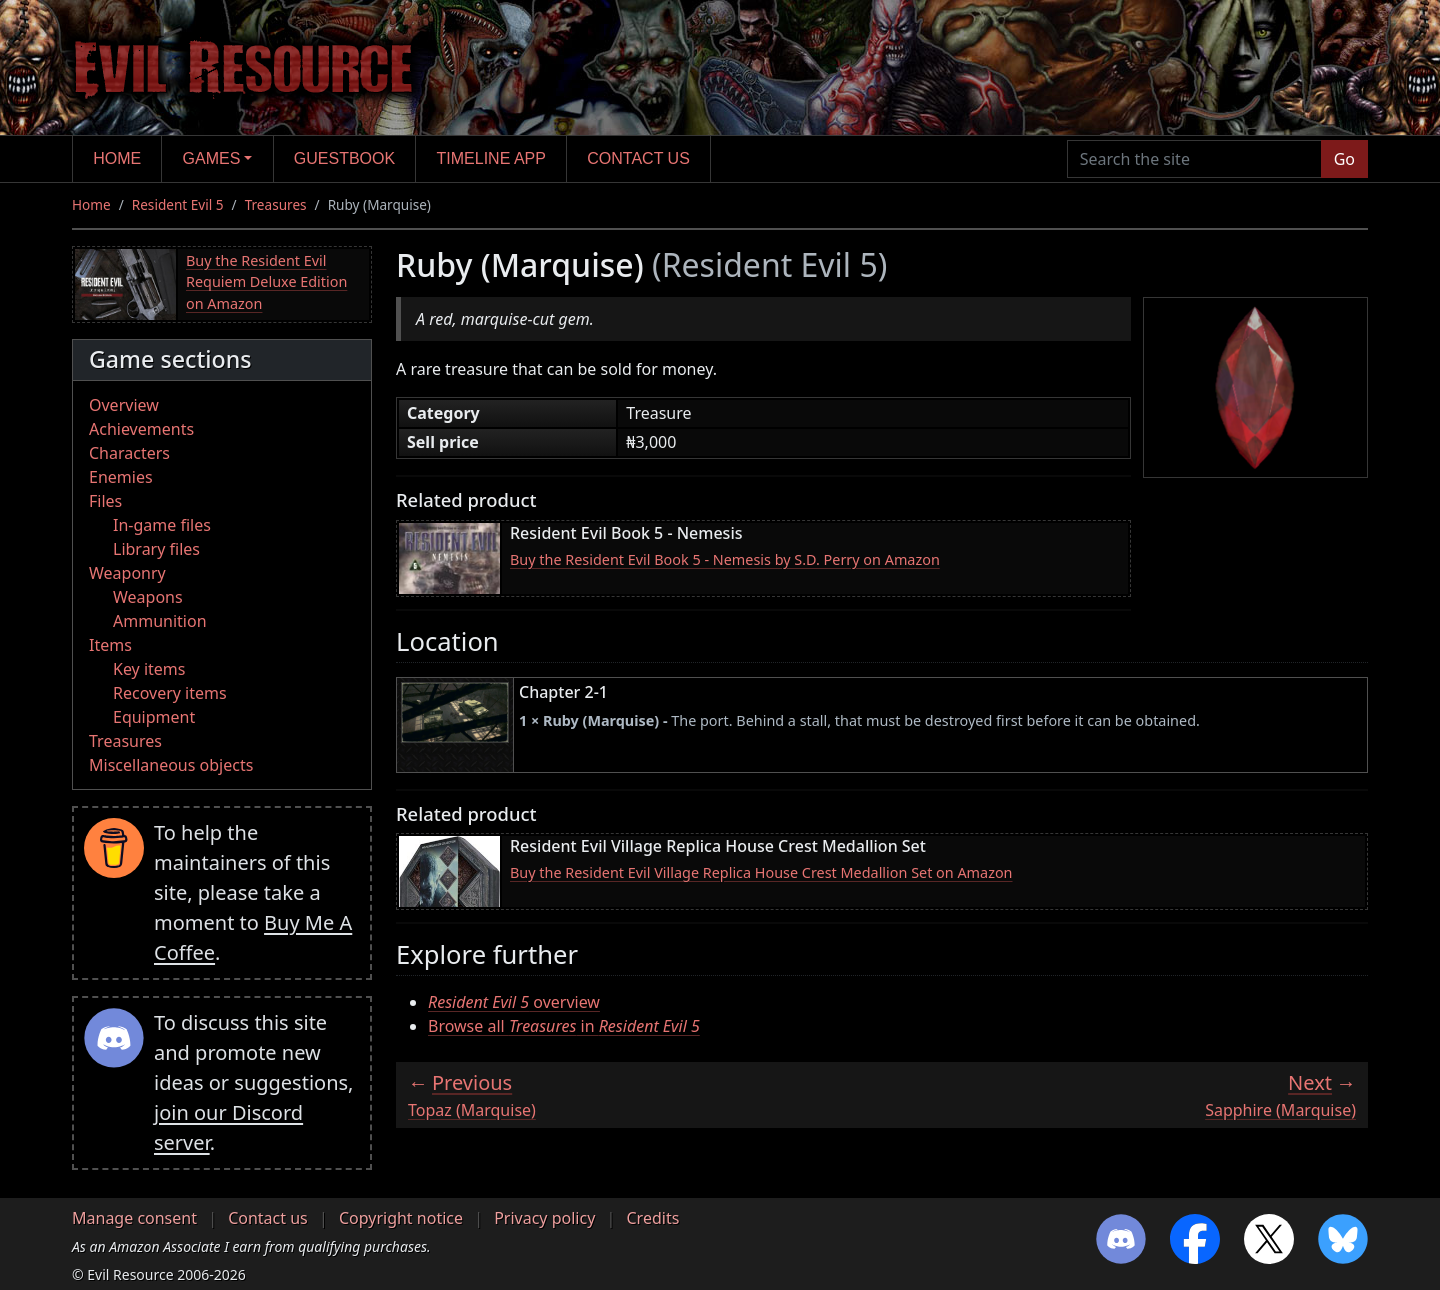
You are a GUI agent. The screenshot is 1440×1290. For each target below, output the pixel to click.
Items (110, 645)
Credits (652, 1218)
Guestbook (344, 158)
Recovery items (170, 693)
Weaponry (127, 573)
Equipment (154, 717)
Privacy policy (544, 1218)
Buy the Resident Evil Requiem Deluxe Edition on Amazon (266, 282)
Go (1344, 159)
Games (212, 158)
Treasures (276, 204)
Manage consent (134, 1218)
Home (117, 158)
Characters (129, 453)
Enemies (121, 477)
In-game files (162, 525)
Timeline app (491, 158)
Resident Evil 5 (178, 204)
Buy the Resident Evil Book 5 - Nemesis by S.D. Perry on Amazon (725, 559)
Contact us (638, 158)
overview (514, 1002)
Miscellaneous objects (171, 765)
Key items (149, 669)
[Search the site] (1194, 159)
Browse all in (564, 1026)
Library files (156, 549)
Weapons (148, 597)
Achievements (141, 429)
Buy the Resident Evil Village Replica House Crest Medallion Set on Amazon (761, 872)
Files (105, 501)
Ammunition (160, 621)
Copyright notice (401, 1218)
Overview (124, 405)
